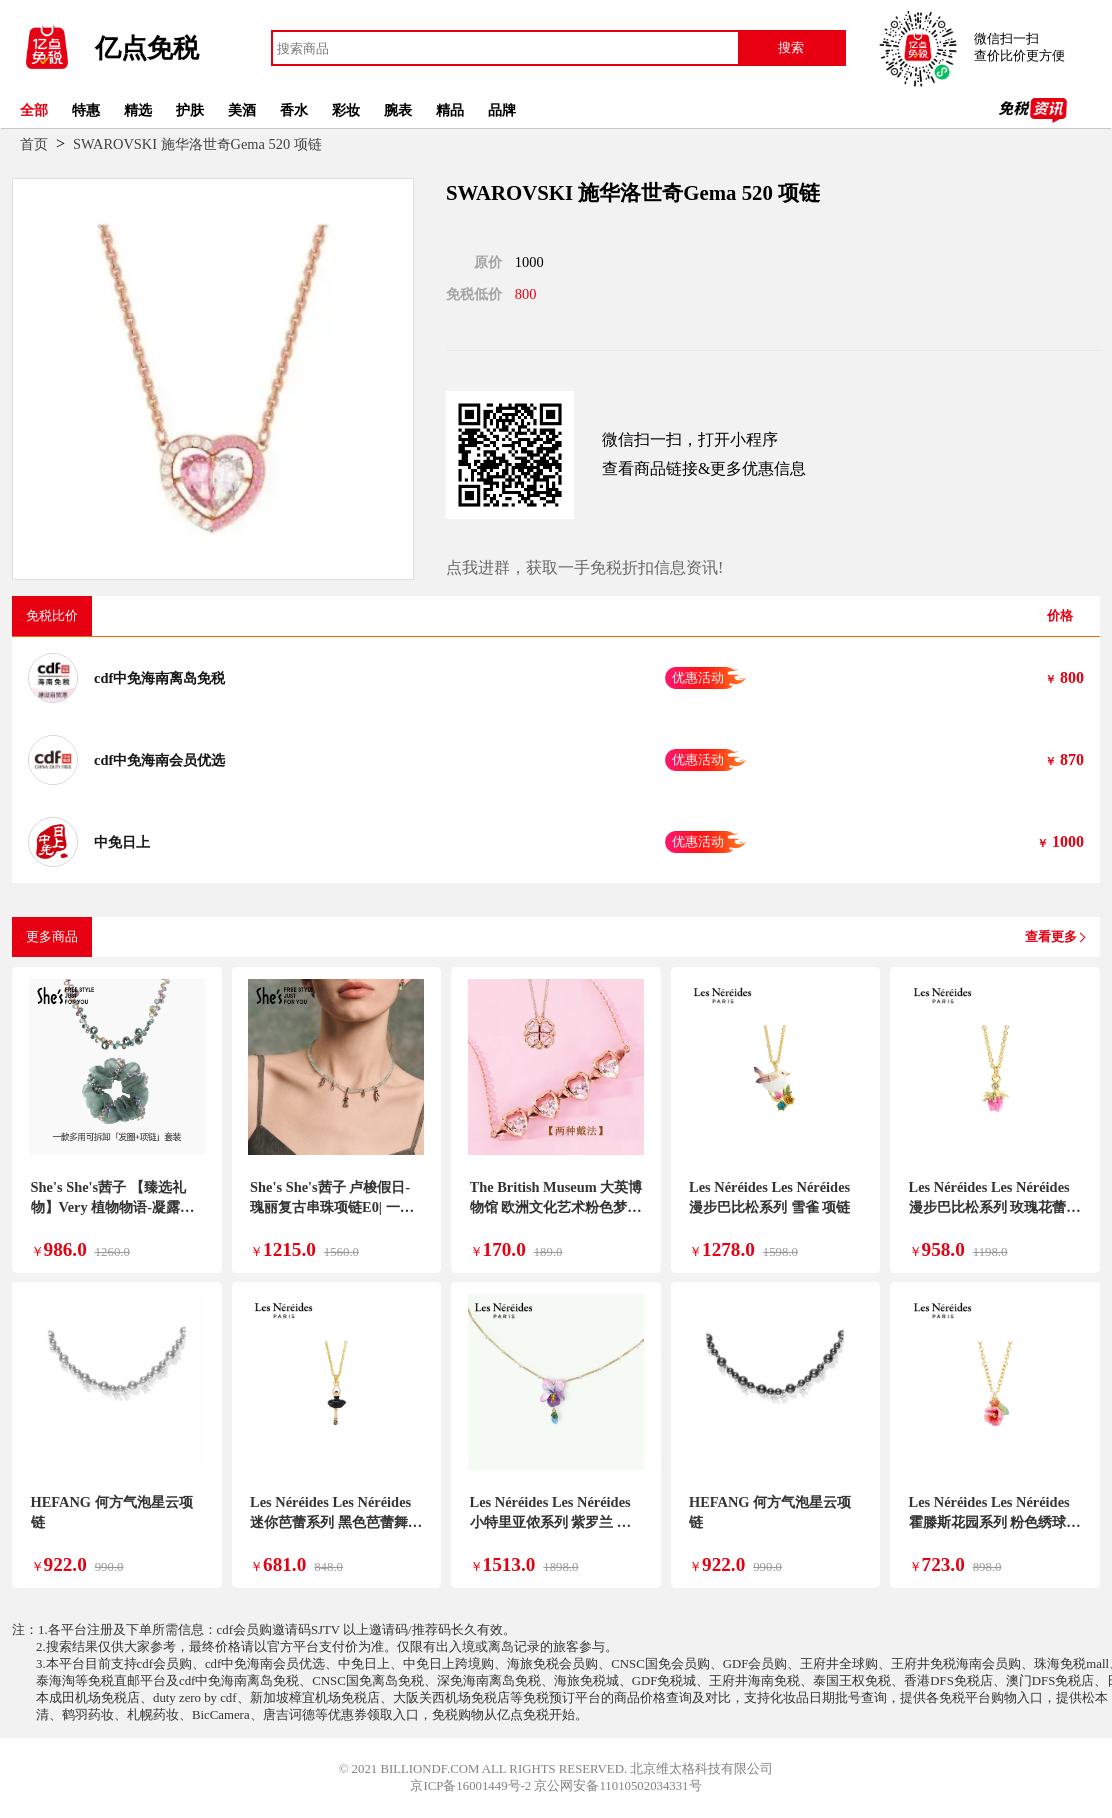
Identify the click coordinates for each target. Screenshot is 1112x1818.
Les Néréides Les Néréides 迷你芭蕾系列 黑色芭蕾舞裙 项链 (336, 1522)
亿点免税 (147, 48)
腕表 (398, 110)
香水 (294, 110)
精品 (450, 110)
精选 (138, 110)
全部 (34, 110)
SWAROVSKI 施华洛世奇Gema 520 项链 (197, 144)
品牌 (502, 110)
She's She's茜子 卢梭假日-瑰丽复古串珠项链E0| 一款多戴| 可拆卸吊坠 (332, 1207)
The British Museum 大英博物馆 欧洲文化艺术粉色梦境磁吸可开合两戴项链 (556, 1207)
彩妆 (346, 110)
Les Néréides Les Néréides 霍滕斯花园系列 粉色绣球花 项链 (995, 1522)
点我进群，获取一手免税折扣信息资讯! (584, 567)
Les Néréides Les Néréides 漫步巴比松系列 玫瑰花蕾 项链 (989, 1207)
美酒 (242, 110)
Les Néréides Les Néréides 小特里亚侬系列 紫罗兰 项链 (550, 1522)
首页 (34, 144)
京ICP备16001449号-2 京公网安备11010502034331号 (555, 1786)
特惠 (86, 110)
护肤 (190, 110)
